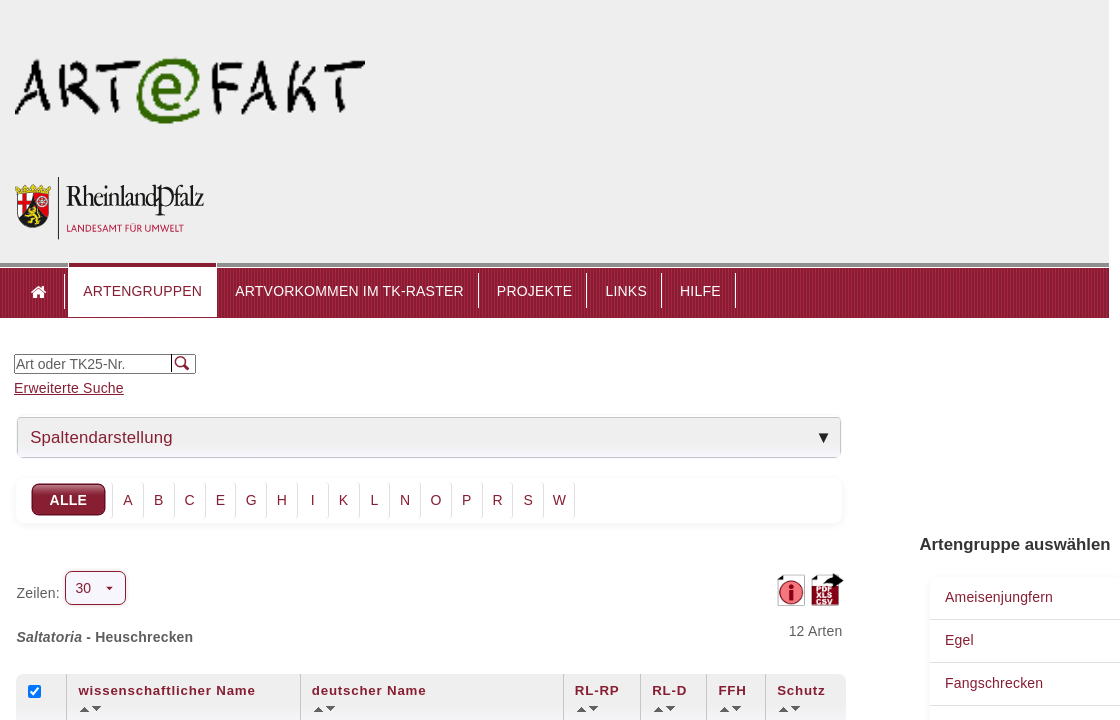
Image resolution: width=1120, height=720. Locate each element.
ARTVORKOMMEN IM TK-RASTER (349, 291)
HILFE (700, 291)
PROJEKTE (535, 291)
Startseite (39, 292)
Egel (959, 640)
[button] (142, 292)
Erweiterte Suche (69, 388)
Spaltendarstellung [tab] (101, 437)
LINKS (625, 291)
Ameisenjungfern (999, 597)
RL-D (669, 690)
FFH (732, 690)
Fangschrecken (994, 683)
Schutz (801, 690)
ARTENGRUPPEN (142, 291)
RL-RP (597, 690)
